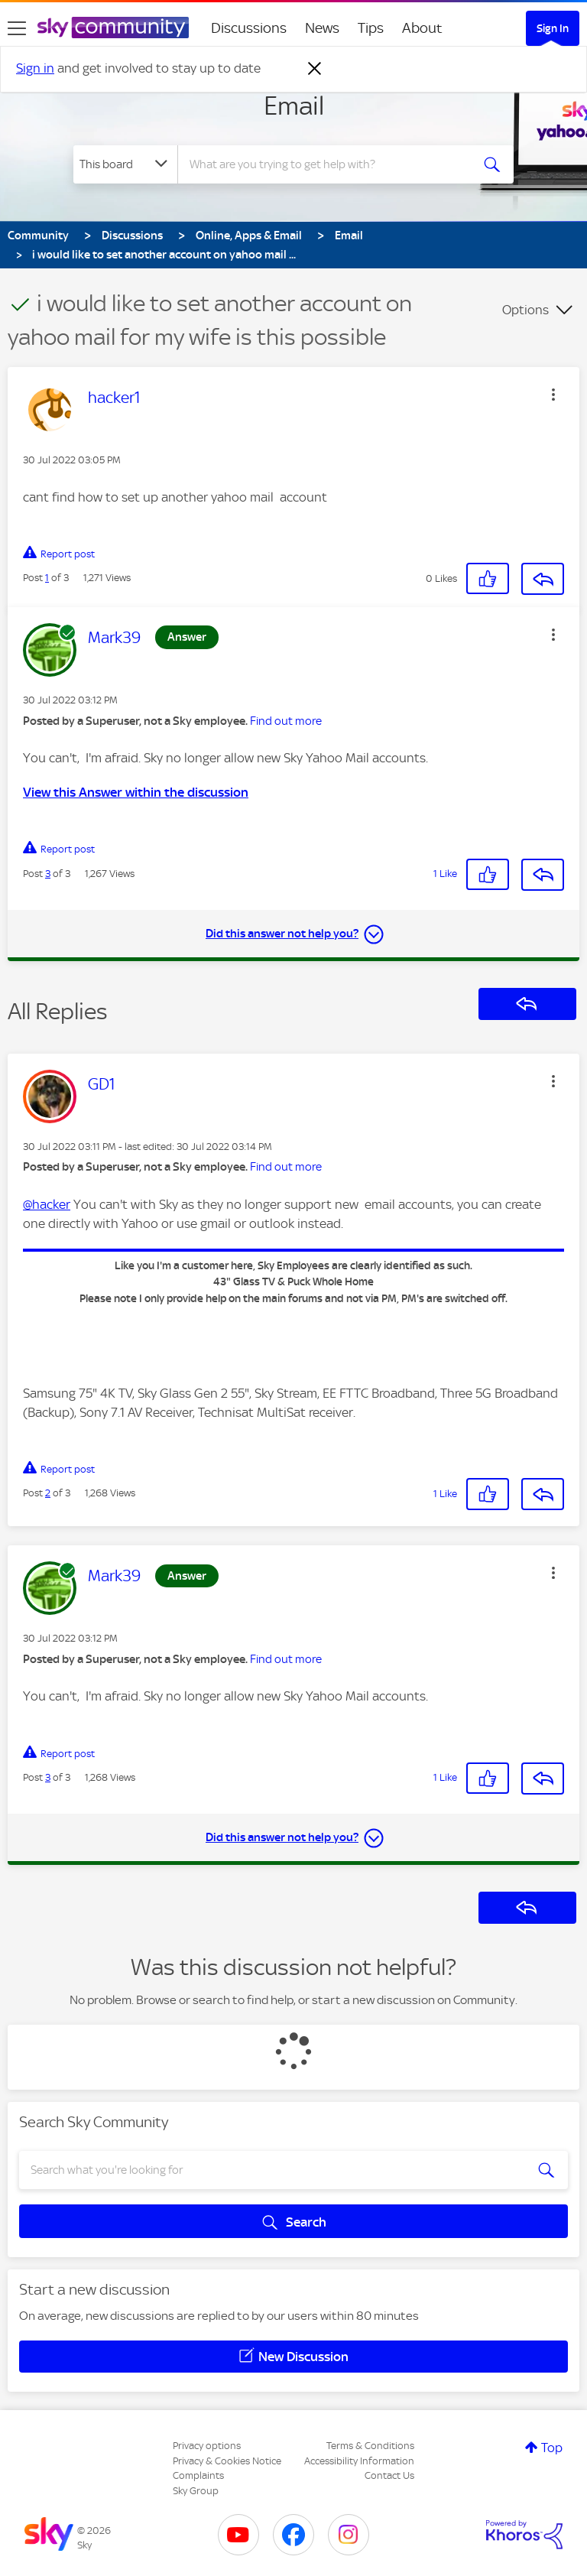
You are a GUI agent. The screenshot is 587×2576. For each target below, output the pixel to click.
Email (294, 105)
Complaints (198, 2475)
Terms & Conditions (370, 2445)
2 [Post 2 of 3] (47, 1493)
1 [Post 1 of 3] (47, 577)
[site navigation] (17, 28)
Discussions (249, 28)
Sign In (553, 28)
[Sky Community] (113, 27)
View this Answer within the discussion (135, 792)
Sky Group (196, 2490)
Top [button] (552, 2447)
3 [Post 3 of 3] (47, 873)
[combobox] (329, 164)
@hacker (46, 1204)
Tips (371, 28)
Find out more (286, 721)
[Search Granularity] (125, 164)
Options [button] (525, 309)
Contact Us (389, 2475)
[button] (553, 394)
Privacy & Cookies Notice (227, 2461)
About (422, 28)
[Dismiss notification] (315, 69)
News (322, 28)
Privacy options (207, 2445)
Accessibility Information (359, 2461)
